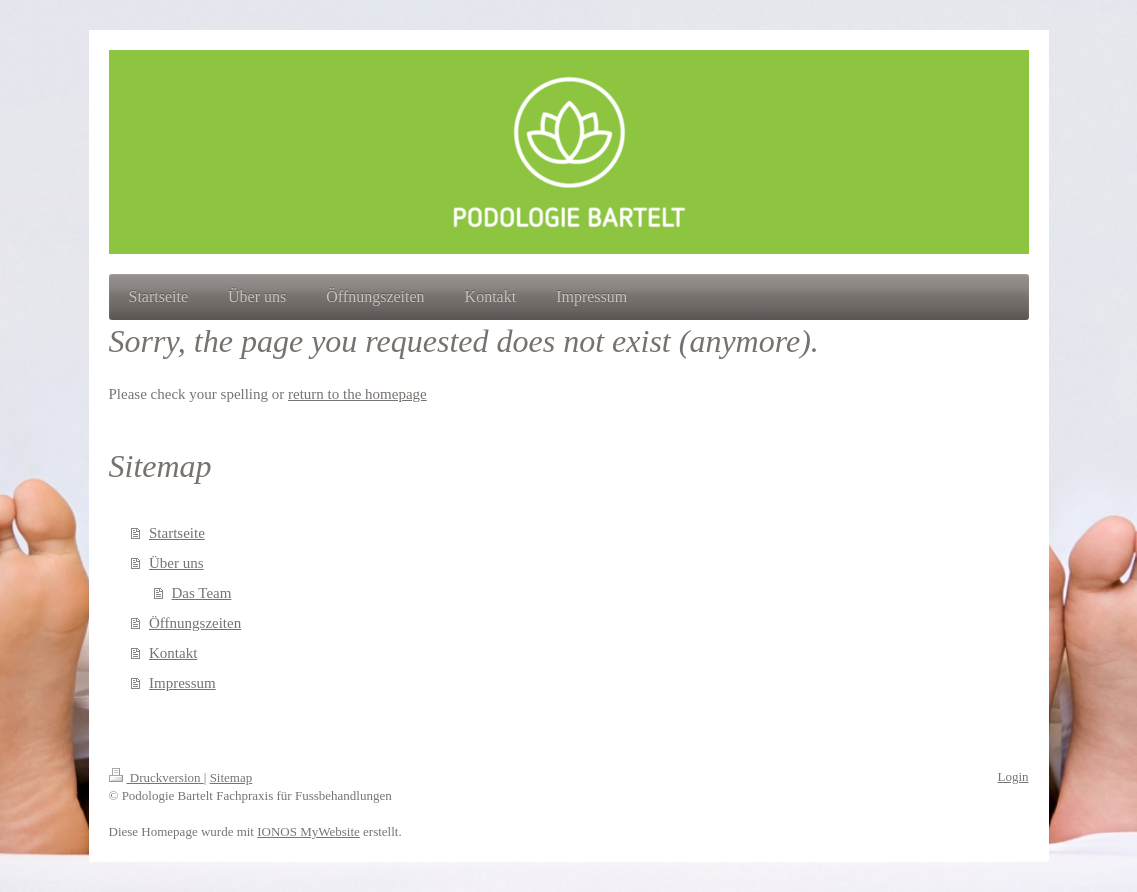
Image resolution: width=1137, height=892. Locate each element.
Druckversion (156, 777)
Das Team (202, 593)
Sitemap (231, 777)
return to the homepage (357, 394)
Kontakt (173, 653)
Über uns (176, 563)
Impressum (182, 683)
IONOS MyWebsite (308, 831)
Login (1012, 776)
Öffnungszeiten (195, 623)
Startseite (177, 533)
